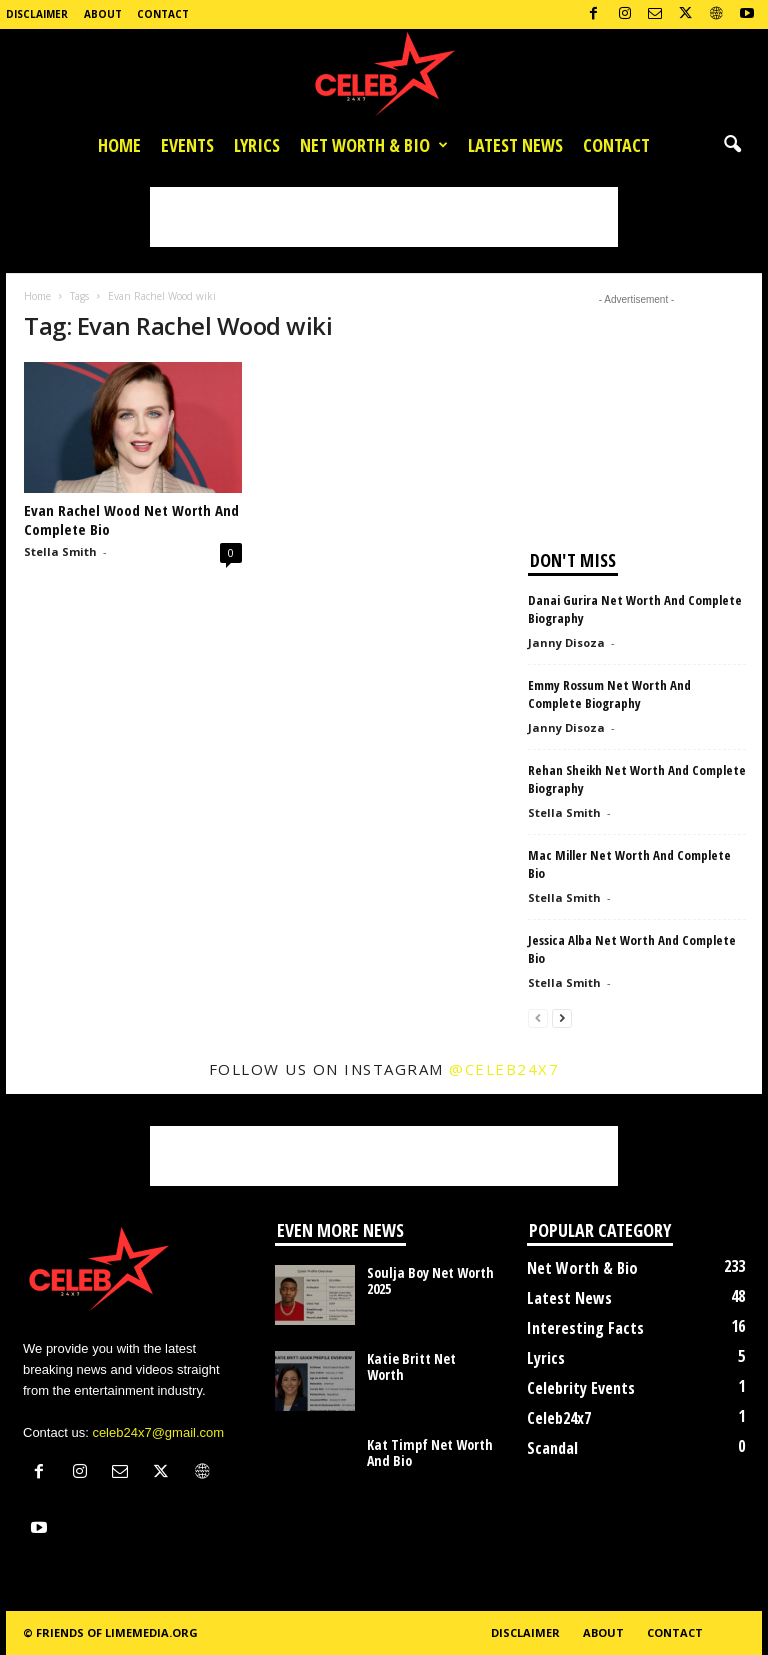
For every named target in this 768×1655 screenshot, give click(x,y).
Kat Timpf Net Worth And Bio (430, 1452)
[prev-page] (538, 1017)
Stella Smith (60, 551)
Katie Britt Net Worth (411, 1366)
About (103, 14)
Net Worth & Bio (374, 145)
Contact (163, 14)
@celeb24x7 (504, 1069)
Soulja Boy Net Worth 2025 (430, 1280)
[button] (732, 145)
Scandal (552, 1448)
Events (187, 145)
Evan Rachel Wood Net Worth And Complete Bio (131, 519)
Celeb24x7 (559, 1418)
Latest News (515, 145)
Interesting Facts (585, 1328)
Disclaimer (37, 14)
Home (119, 145)
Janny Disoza (566, 642)
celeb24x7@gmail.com (158, 1432)
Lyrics (257, 145)
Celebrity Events (581, 1388)
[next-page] (562, 1017)
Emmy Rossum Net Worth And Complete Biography (609, 694)
